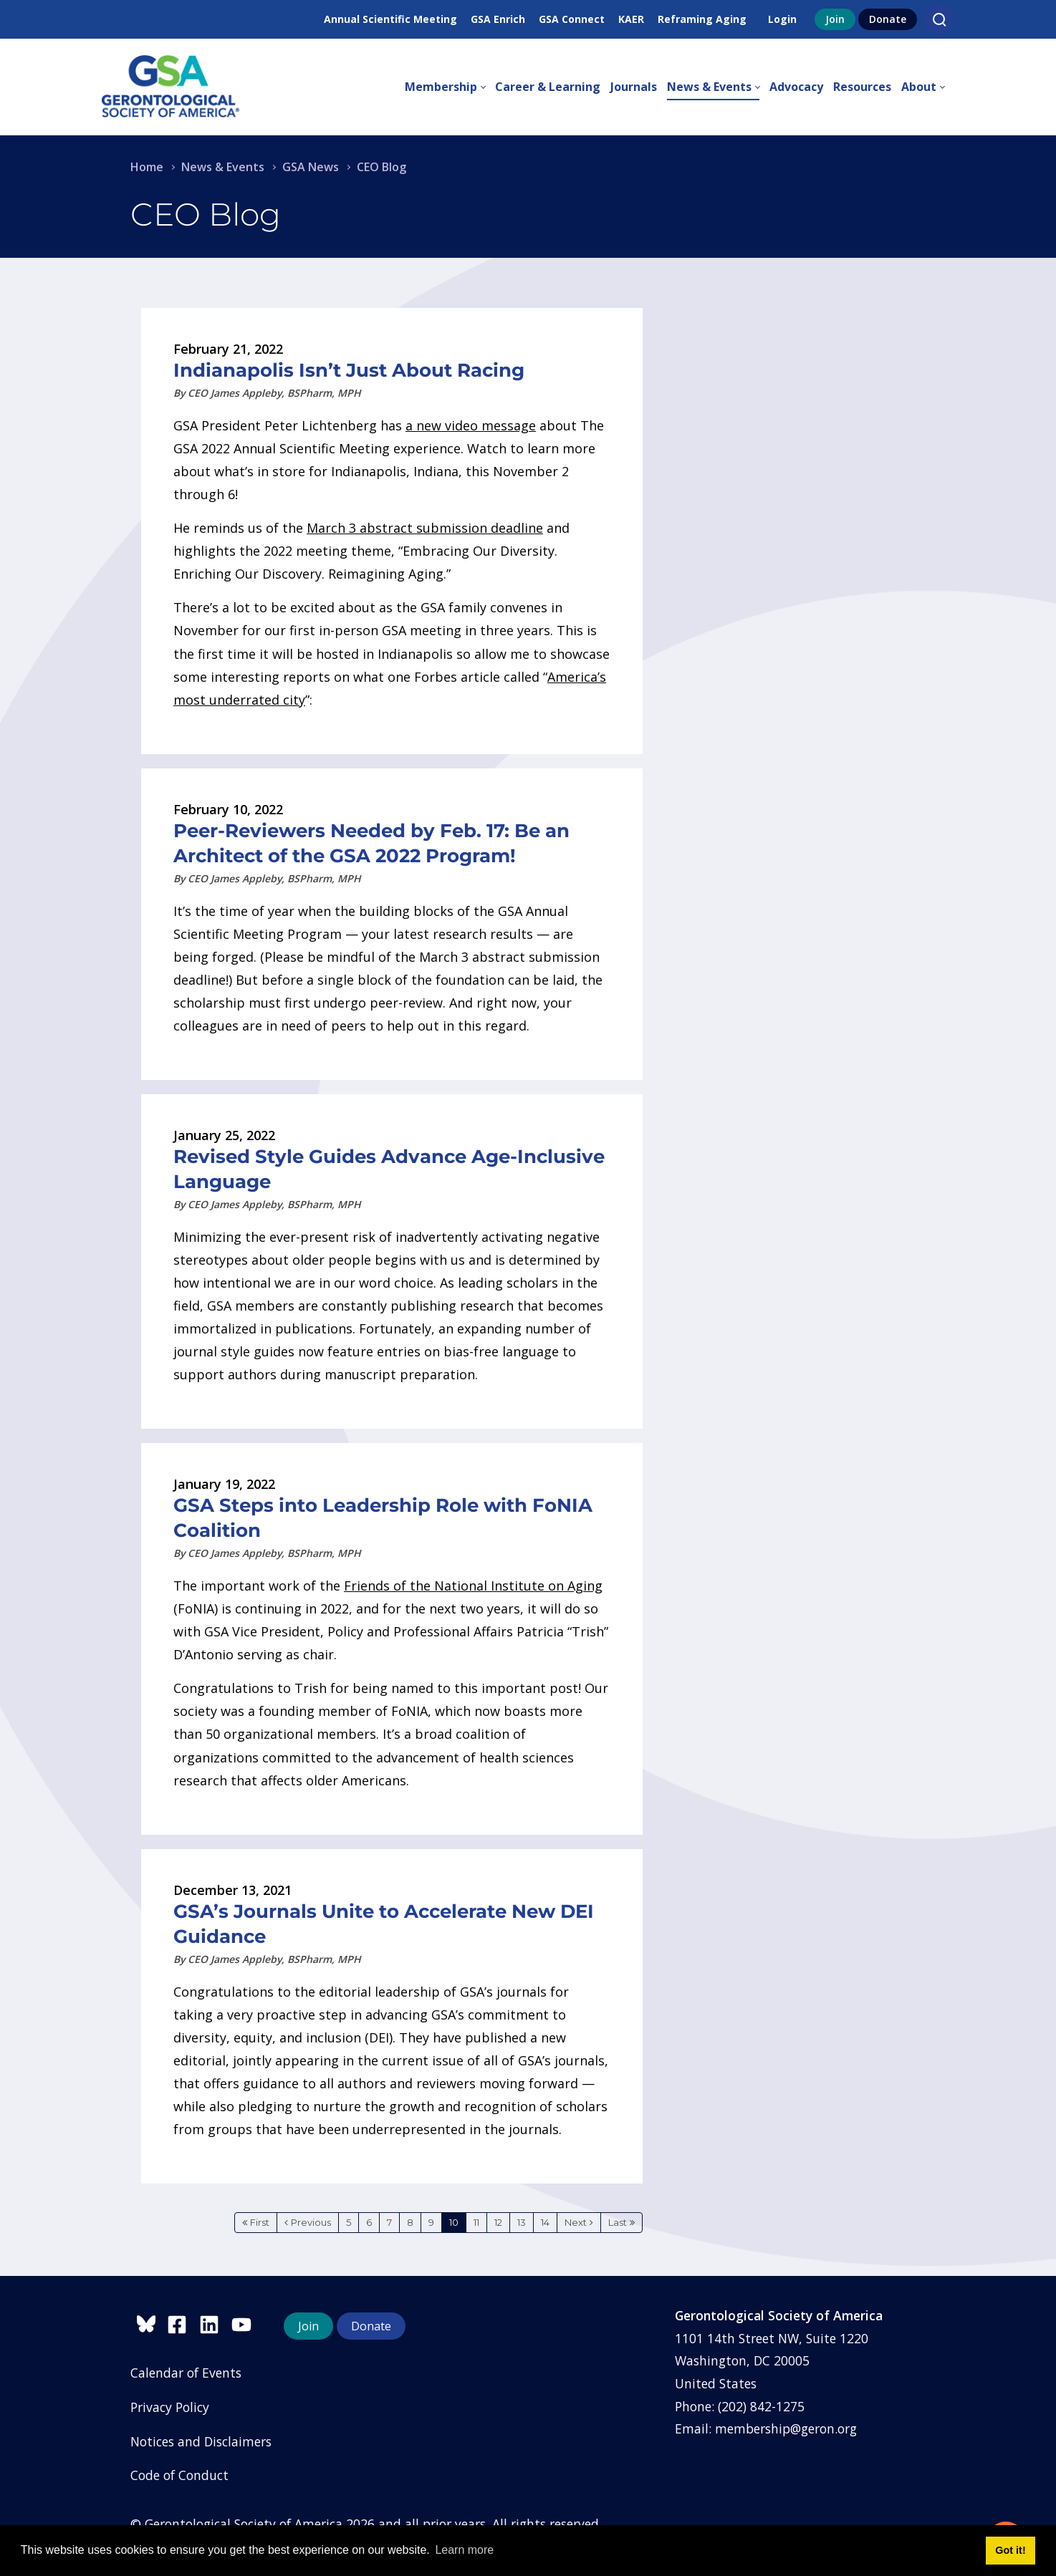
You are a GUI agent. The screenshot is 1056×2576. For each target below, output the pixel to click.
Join (835, 19)
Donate (887, 19)
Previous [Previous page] (311, 2222)
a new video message (470, 425)
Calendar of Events (185, 2372)
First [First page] (259, 2222)
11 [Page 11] (476, 2222)
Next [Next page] (576, 2222)
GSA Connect (572, 19)
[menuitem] (450, 87)
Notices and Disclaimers (201, 2441)
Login (782, 19)
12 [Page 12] (498, 2222)
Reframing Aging (702, 19)
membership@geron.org (786, 2428)
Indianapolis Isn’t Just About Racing (348, 370)
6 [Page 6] (369, 2222)
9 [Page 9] (431, 2222)
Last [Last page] (617, 2222)
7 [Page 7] (389, 2222)
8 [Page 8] (410, 2222)
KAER (631, 19)
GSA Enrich (498, 19)
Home (146, 167)
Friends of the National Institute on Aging (473, 1585)
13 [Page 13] (521, 2222)
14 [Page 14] (545, 2222)
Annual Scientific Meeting (390, 19)
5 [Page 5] (348, 2222)
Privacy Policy (169, 2407)
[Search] (939, 19)
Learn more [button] (464, 2550)
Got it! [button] (1010, 2550)
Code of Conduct (179, 2475)
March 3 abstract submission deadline (425, 527)
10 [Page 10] (454, 2222)
